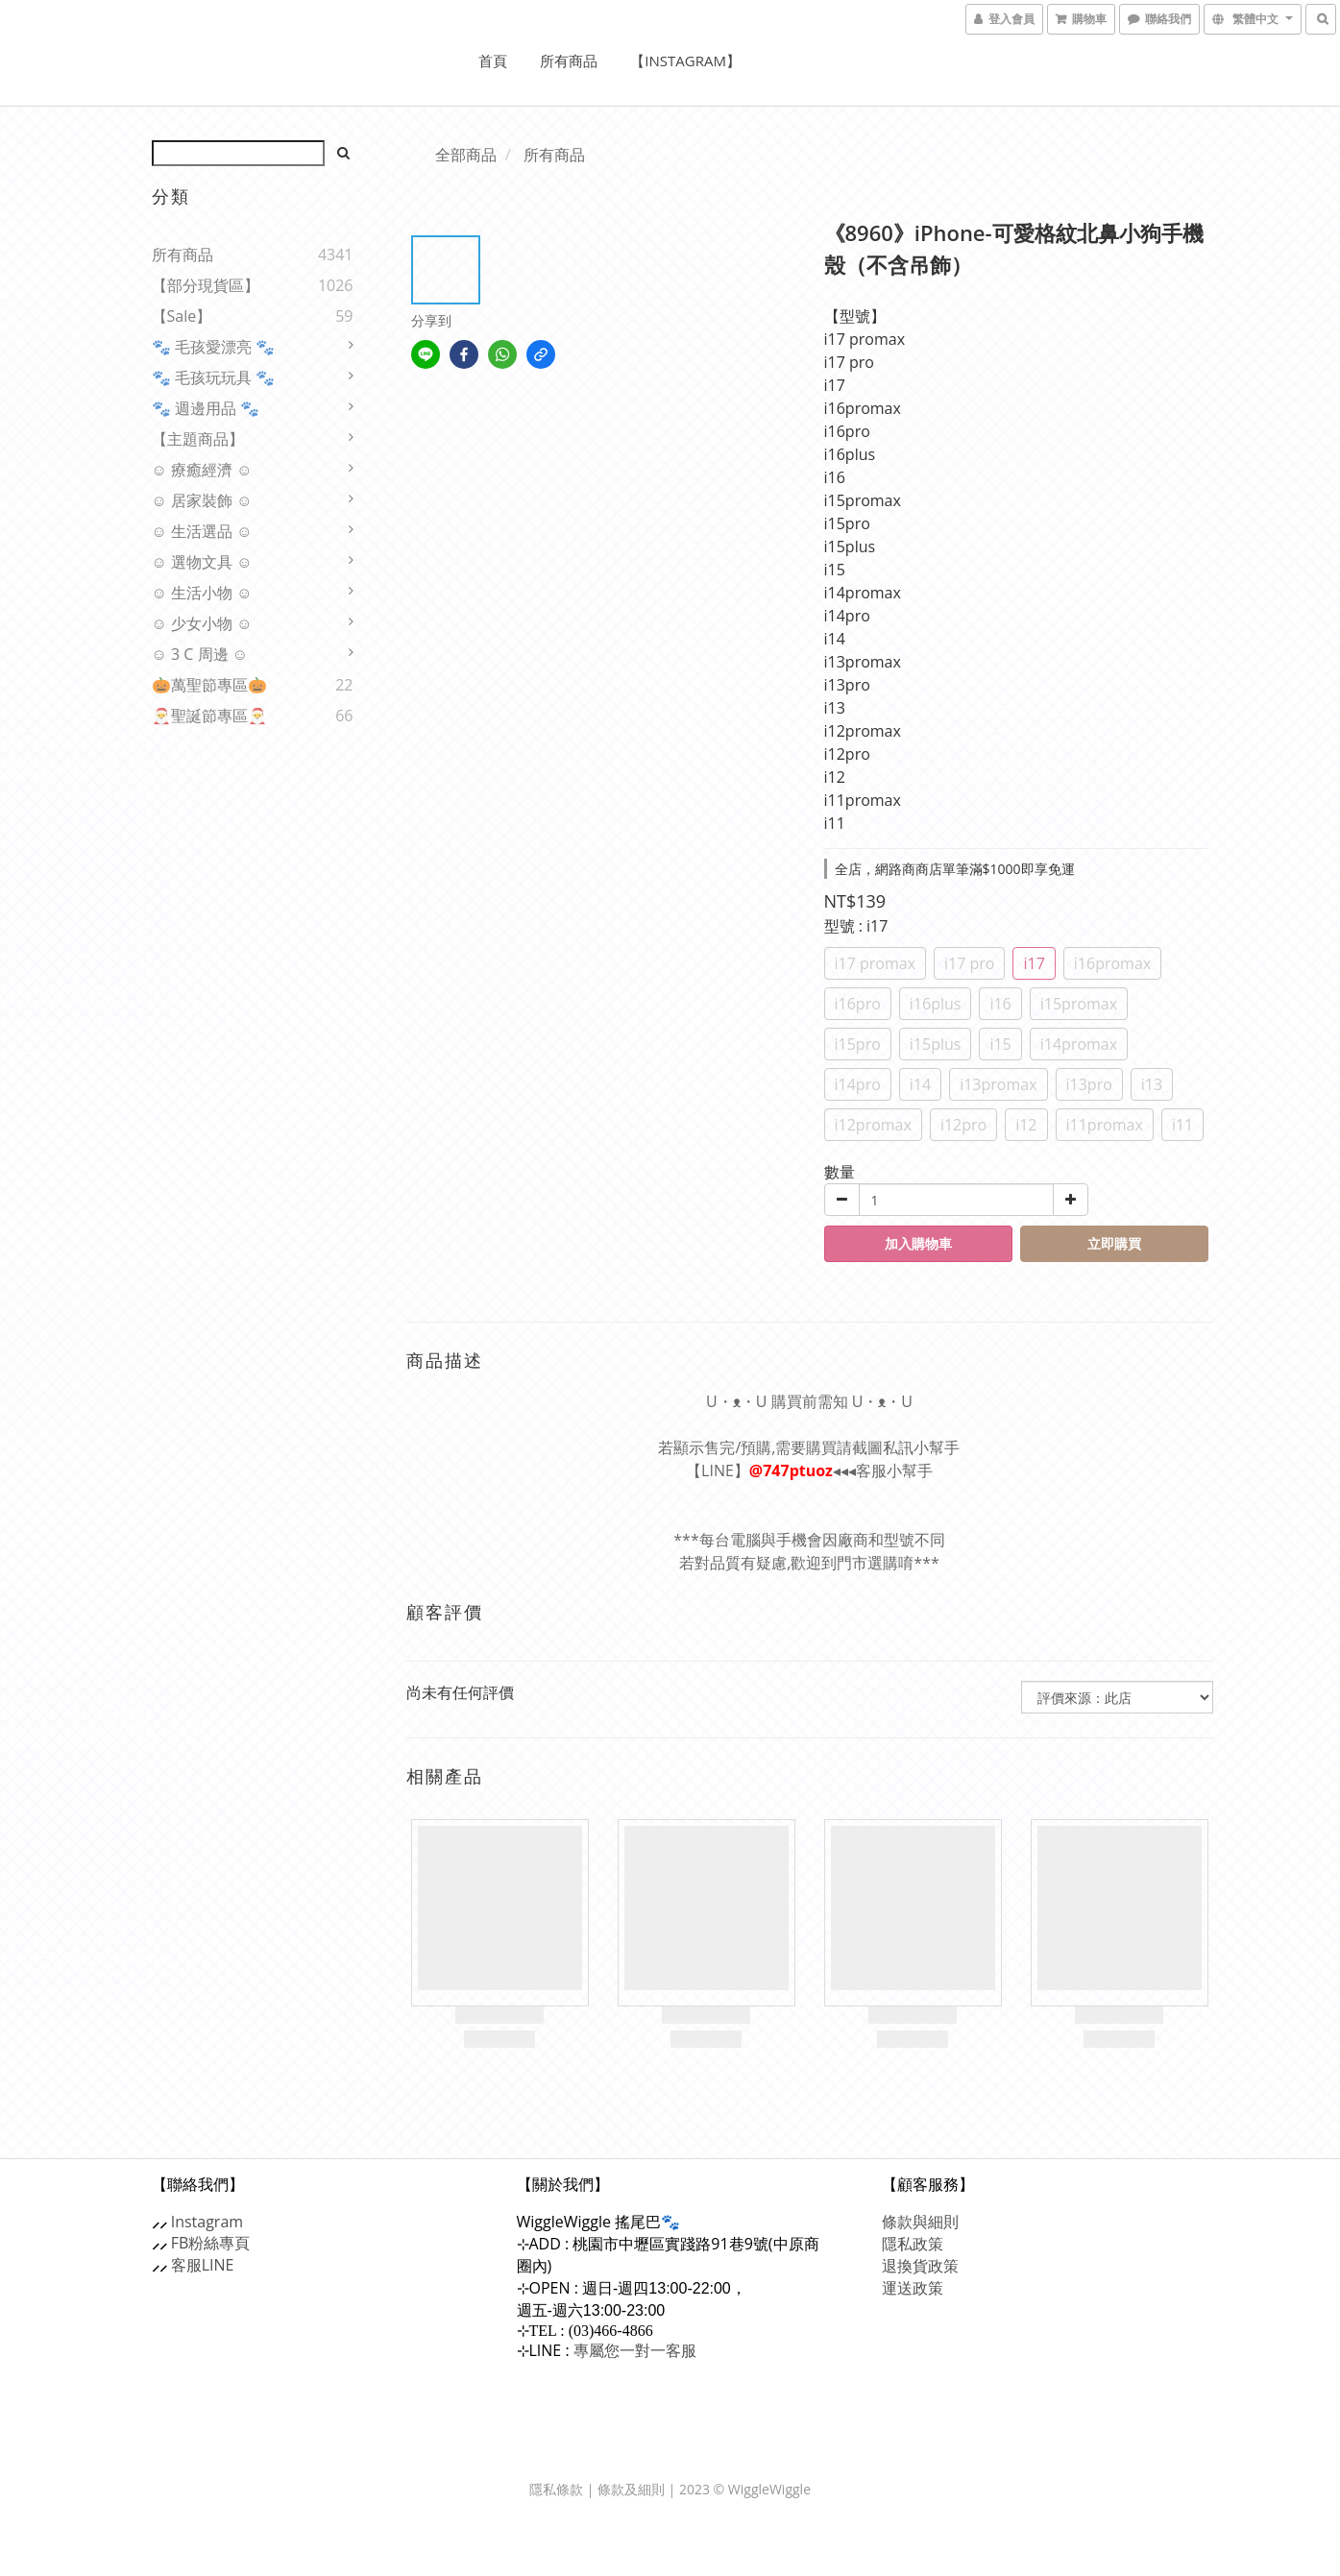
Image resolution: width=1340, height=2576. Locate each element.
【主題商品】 (198, 439)
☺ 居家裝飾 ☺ (202, 500)
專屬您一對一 (634, 2350)
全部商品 (466, 154)
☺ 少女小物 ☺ (202, 623)
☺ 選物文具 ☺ (202, 561)
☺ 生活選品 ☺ (202, 531)
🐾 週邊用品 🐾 (205, 408)
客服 (186, 2264)
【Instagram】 (685, 60)
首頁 (492, 60)
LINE (218, 2264)
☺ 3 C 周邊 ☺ (200, 654)
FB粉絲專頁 (211, 2242)
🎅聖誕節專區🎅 (209, 715)
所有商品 (568, 60)
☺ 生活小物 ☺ (202, 592)
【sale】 (182, 316)
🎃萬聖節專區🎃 (209, 684)
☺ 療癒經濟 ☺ (202, 469)
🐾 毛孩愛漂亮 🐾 (213, 346)
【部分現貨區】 (205, 285)
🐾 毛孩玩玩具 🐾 (213, 377)
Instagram (207, 2221)
